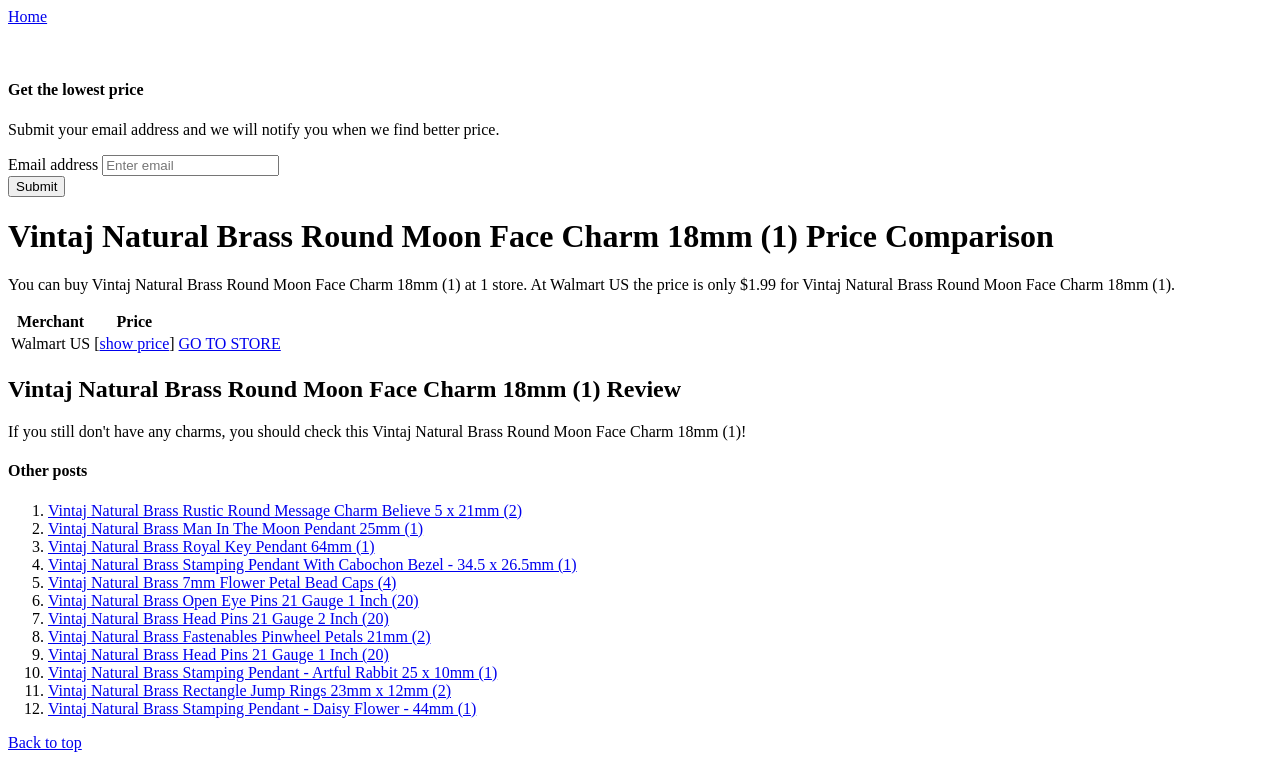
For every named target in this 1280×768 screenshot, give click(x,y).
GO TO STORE (230, 343)
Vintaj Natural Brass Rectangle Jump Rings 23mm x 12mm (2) (249, 690)
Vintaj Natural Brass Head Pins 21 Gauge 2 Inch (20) (218, 618)
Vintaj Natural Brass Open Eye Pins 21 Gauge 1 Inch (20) (233, 600)
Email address (53, 164)
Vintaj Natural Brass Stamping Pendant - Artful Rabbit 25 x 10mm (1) (272, 672)
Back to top (45, 742)
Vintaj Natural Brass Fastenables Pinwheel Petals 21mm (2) (239, 636)
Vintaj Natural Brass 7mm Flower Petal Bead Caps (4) (222, 582)
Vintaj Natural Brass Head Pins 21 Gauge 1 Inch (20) (218, 654)
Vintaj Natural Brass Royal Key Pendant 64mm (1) (211, 546)
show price (134, 343)
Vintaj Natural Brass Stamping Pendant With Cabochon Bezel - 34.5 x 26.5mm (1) (312, 564)
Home (27, 16)
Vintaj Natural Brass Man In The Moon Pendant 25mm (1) (235, 528)
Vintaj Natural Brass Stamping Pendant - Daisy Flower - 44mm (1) (262, 708)
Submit (36, 186)
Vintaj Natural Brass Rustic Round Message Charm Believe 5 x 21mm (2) (285, 510)
